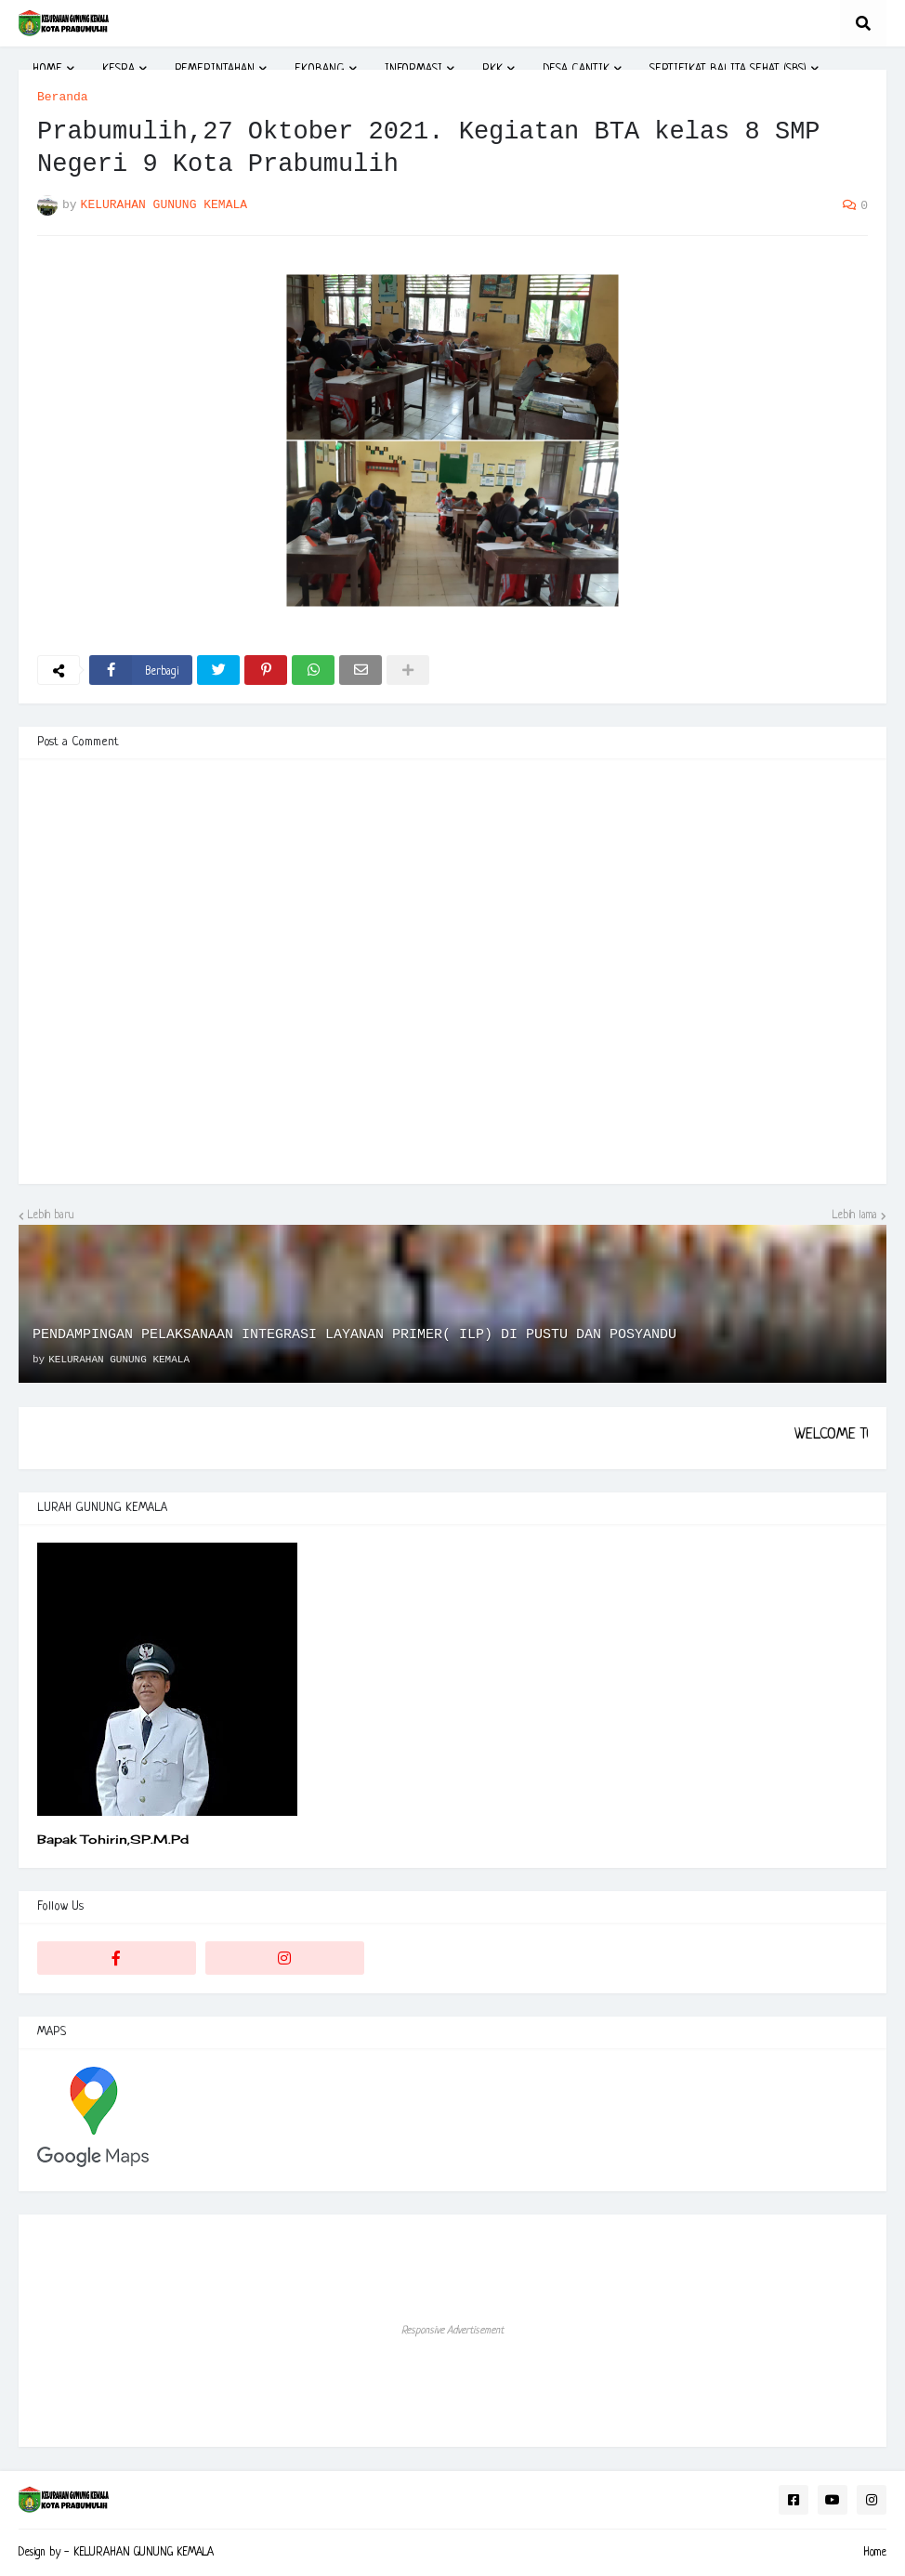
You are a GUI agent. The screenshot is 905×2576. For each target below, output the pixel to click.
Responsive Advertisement (452, 2330)
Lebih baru (51, 1215)
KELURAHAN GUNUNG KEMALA (143, 2552)
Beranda (62, 97)
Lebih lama (855, 1215)
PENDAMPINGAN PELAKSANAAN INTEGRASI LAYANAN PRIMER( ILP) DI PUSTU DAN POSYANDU (354, 1335)
